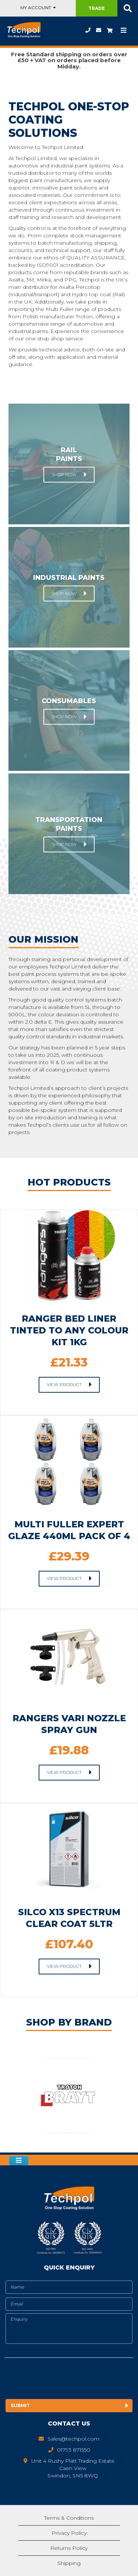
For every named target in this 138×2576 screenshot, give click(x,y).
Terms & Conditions (69, 2518)
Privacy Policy (69, 2533)
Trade (96, 8)
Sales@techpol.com (98, 30)
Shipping (69, 2563)
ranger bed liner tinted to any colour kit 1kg (69, 1330)
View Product (64, 1384)
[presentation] (66, 2379)
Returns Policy (69, 2548)
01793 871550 (88, 30)
